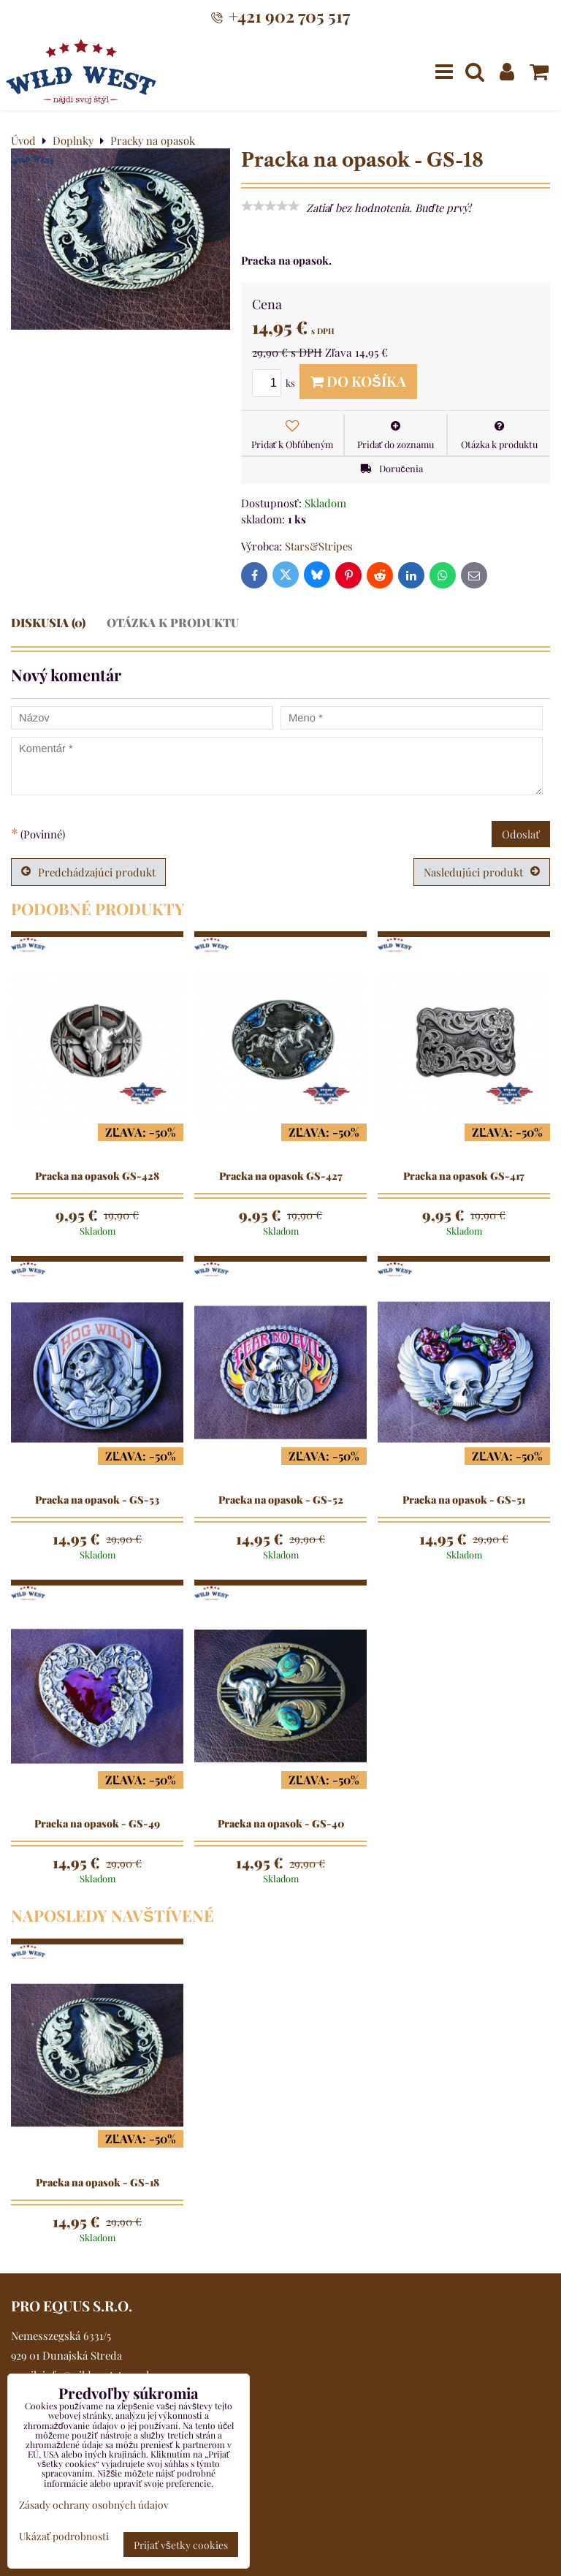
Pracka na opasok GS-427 (281, 1176)
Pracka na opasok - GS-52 (280, 1500)
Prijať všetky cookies (181, 2544)
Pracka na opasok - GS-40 (281, 1823)
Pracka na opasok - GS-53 (97, 1500)
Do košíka (358, 380)
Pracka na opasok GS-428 (97, 1176)
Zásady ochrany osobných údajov (94, 2504)
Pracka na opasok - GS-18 (97, 2182)
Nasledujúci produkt (482, 872)
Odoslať (521, 834)
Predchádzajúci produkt (88, 872)
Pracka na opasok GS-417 (463, 1176)
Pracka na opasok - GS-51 (463, 1500)
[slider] (270, 206)
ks (275, 382)
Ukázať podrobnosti (64, 2536)
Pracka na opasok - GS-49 (97, 1823)
